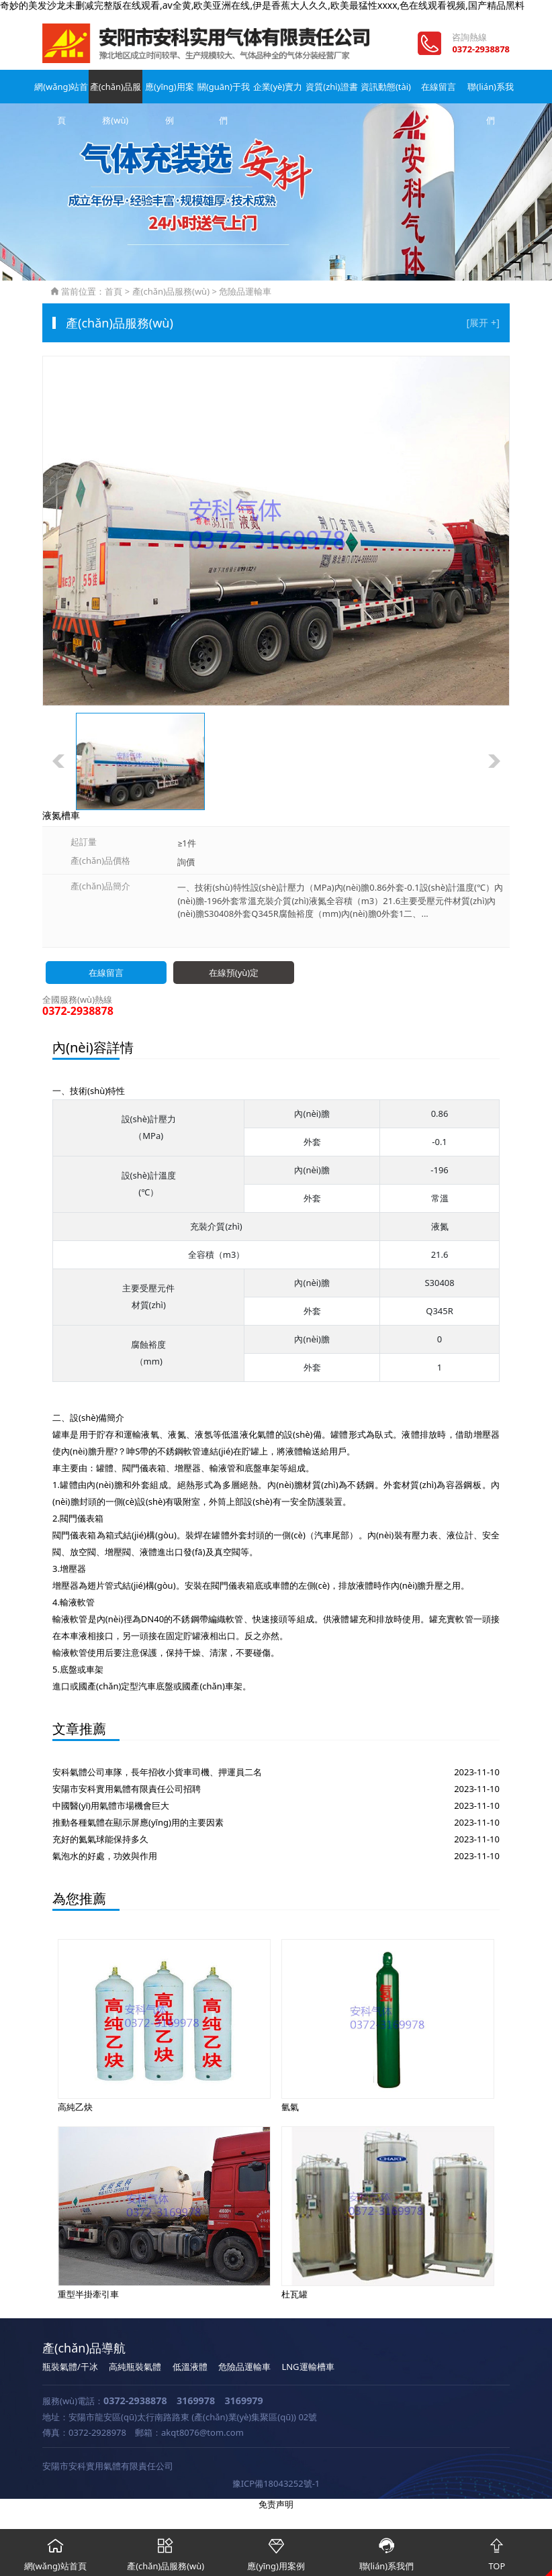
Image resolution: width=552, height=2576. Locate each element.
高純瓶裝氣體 (135, 2367)
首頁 (113, 291)
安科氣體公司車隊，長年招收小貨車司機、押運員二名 (157, 1772)
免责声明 (276, 2504)
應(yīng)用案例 (168, 92)
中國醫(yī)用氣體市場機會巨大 (110, 1805)
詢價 (186, 862)
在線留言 (437, 87)
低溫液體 (190, 2367)
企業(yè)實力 (276, 87)
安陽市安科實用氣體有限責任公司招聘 (126, 1789)
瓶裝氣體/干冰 (70, 2367)
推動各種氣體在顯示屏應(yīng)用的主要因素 (138, 1822)
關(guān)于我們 (222, 92)
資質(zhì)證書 (329, 87)
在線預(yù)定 (234, 973)
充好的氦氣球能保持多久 (100, 1839)
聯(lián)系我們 (491, 92)
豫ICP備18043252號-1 (276, 2483)
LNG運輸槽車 (307, 2367)
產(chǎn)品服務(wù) (114, 92)
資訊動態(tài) (383, 87)
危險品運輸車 (245, 291)
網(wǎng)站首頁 (60, 92)
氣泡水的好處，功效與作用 (104, 1856)
